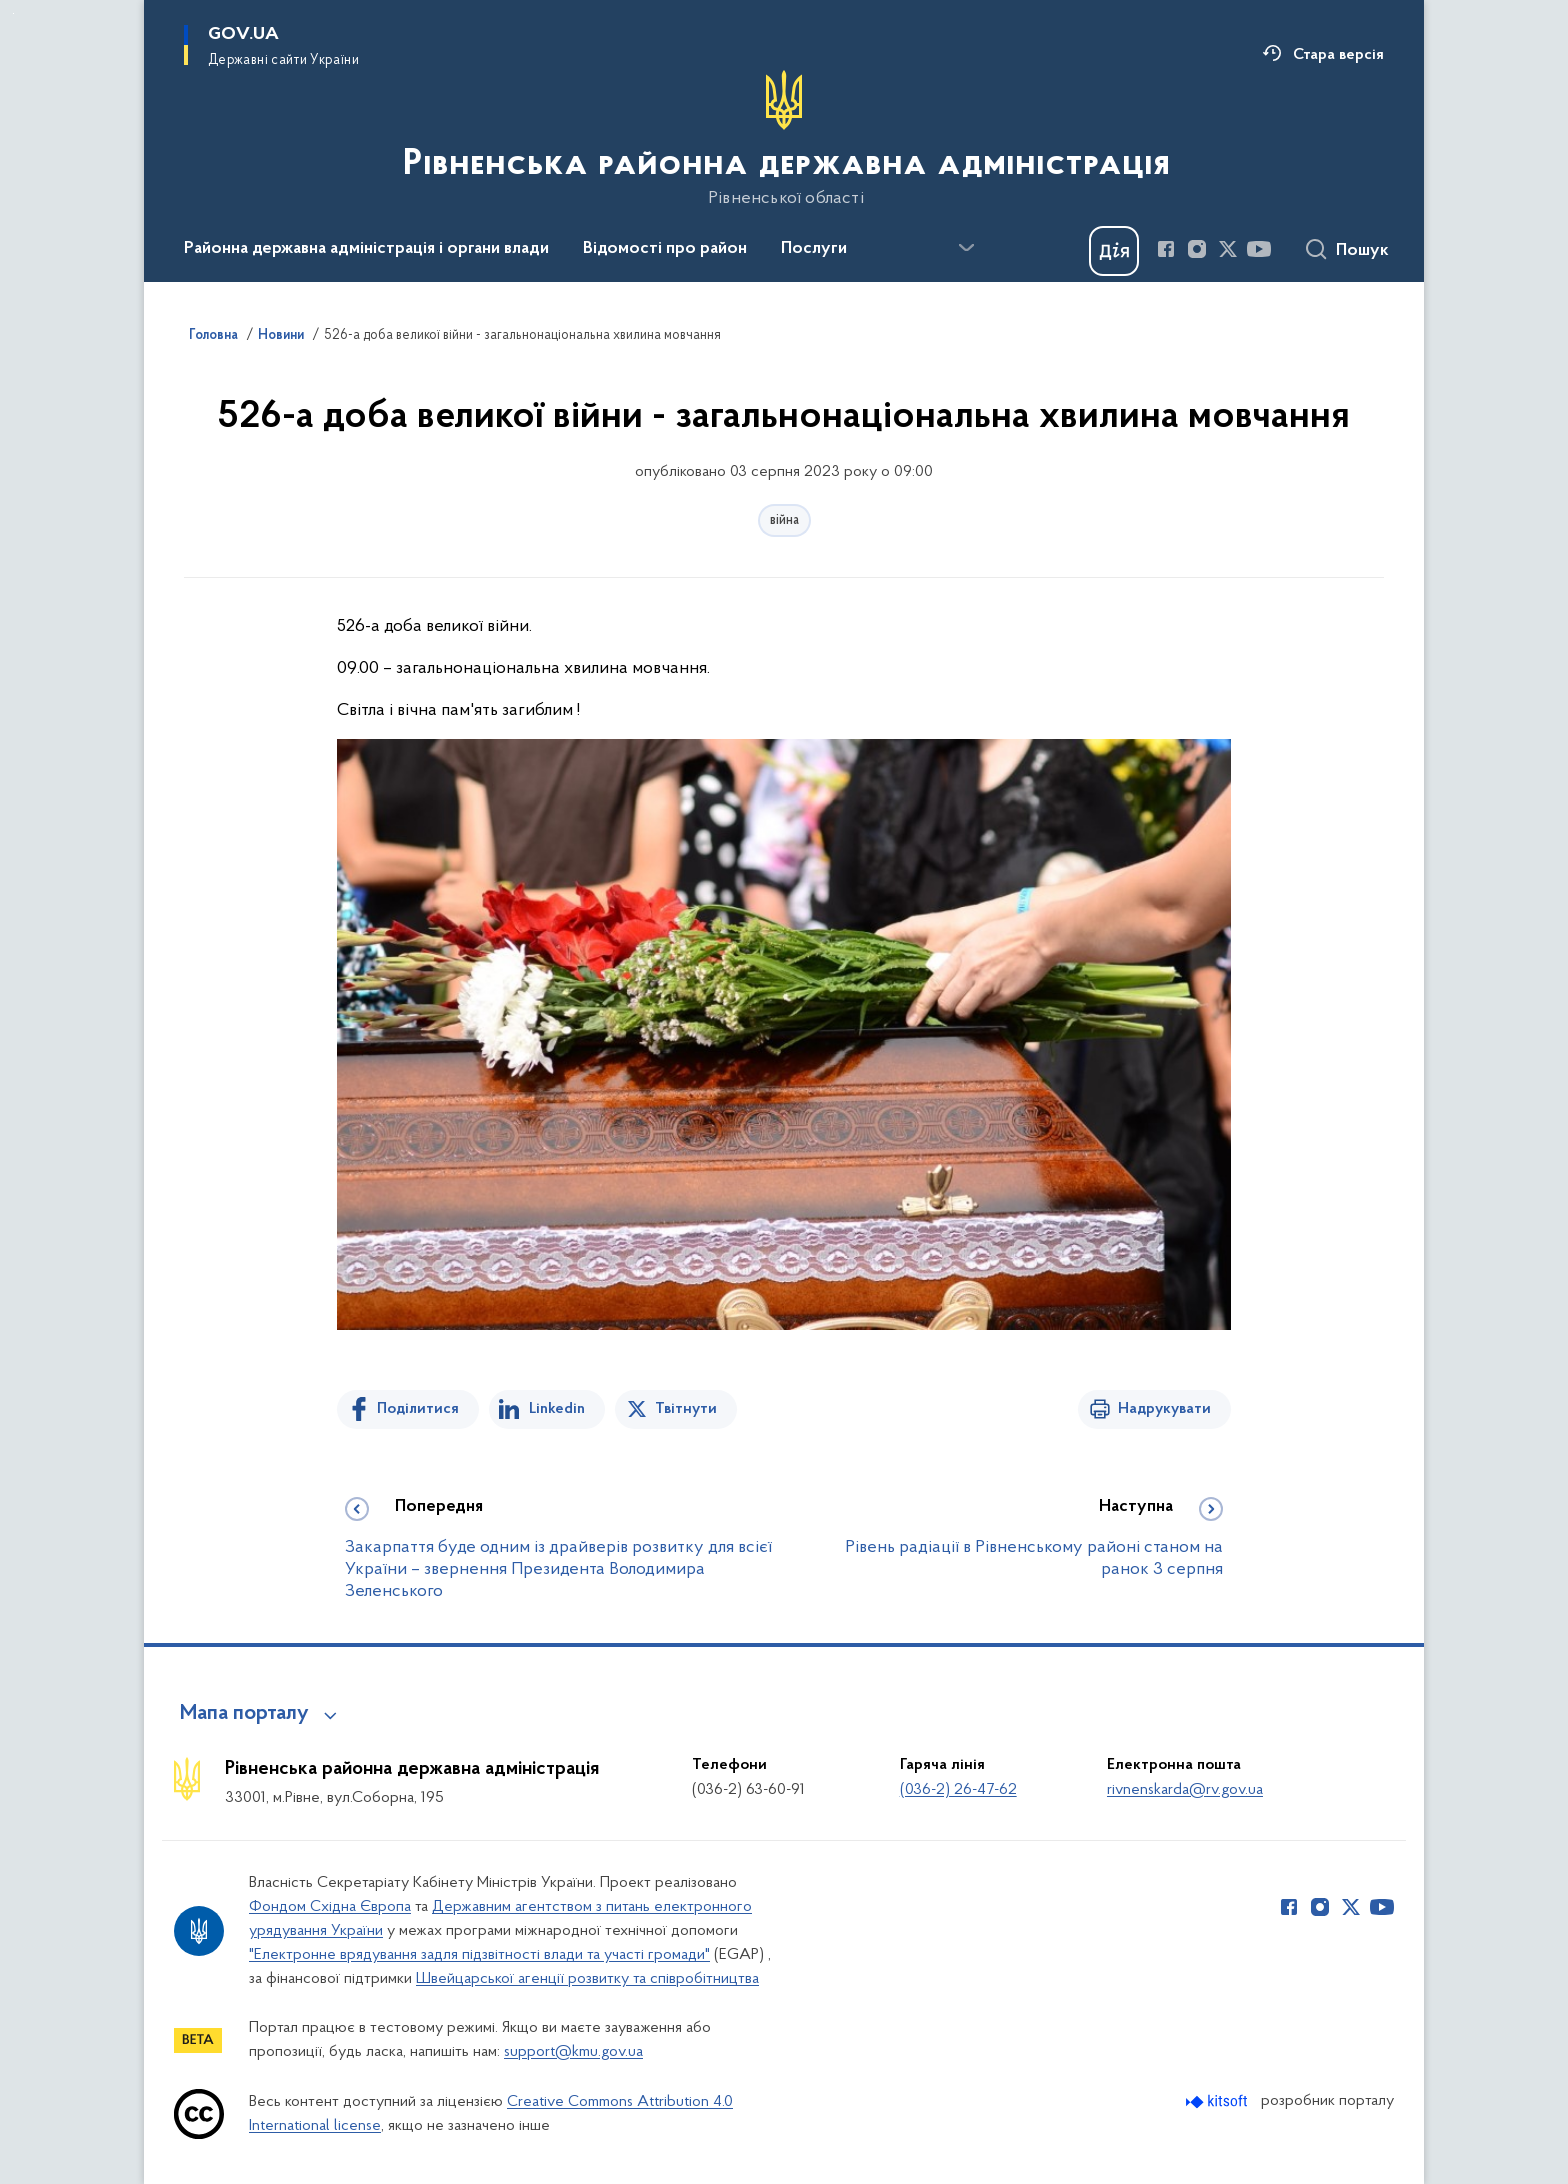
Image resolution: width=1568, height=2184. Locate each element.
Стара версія (1338, 55)
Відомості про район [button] (665, 249)
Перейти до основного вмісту (13, 13)
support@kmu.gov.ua (573, 2052)
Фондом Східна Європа (330, 1907)
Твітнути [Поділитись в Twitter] (686, 1409)
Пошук (1362, 251)
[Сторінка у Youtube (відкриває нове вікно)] (1259, 249)
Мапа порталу (244, 1714)
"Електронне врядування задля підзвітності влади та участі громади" (479, 1955)
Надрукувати (1164, 1409)
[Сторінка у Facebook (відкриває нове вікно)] (1166, 249)
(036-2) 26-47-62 (958, 1790)
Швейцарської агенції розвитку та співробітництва (587, 1979)
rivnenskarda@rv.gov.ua (1185, 1790)
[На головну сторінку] (784, 139)
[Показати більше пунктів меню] (966, 248)
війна (784, 520)
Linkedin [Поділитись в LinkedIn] (557, 1409)
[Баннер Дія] (1114, 251)
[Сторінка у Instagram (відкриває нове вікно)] (1197, 249)
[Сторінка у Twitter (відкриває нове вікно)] (1228, 249)
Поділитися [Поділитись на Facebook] (418, 1409)
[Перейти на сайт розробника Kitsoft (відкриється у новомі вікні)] (1218, 2101)
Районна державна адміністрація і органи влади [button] (366, 249)
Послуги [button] (814, 249)
